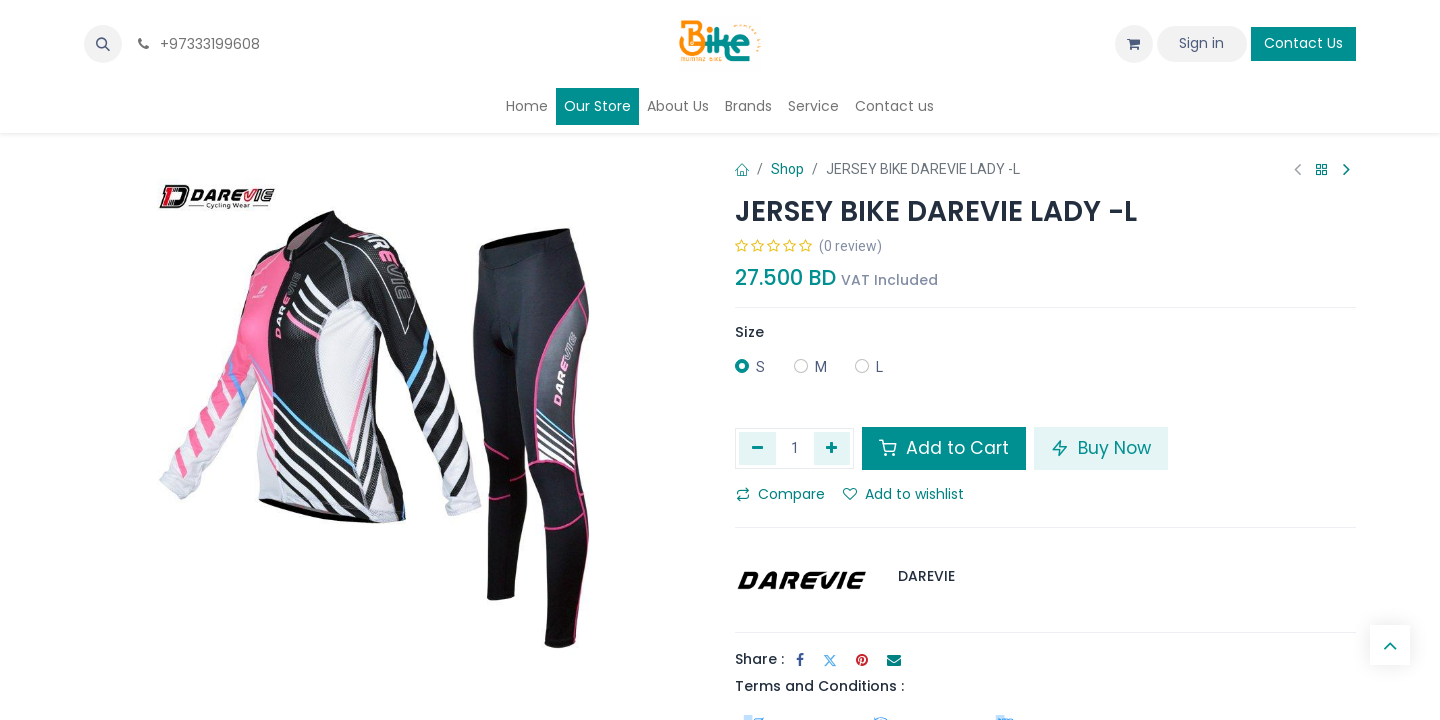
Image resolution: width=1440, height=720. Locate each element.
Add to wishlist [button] (903, 494)
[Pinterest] (862, 660)
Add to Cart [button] (944, 448)
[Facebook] (800, 660)
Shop (787, 169)
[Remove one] (757, 448)
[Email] (894, 660)
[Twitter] (830, 660)
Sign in (1201, 43)
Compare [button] (780, 494)
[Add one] (832, 448)
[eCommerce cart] (1134, 44)
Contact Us (1303, 43)
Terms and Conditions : (819, 686)
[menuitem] (527, 106)
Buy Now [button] (1101, 448)
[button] (103, 44)
